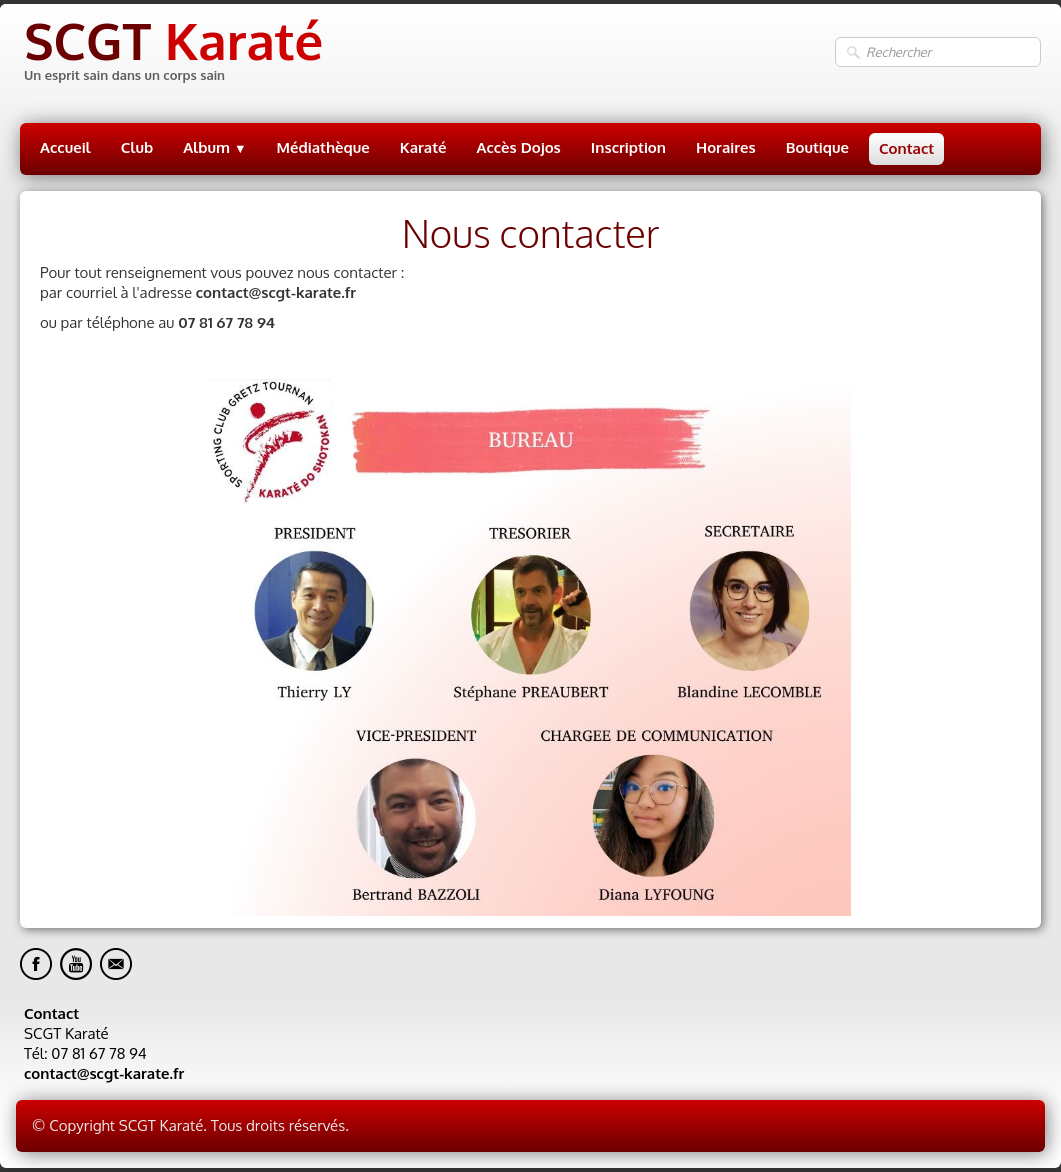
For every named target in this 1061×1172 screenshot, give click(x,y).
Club (137, 147)
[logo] (171, 52)
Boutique (817, 147)
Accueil (65, 147)
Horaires (726, 147)
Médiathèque (323, 147)
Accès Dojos (519, 147)
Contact (906, 148)
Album (214, 147)
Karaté (423, 147)
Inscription (628, 147)
